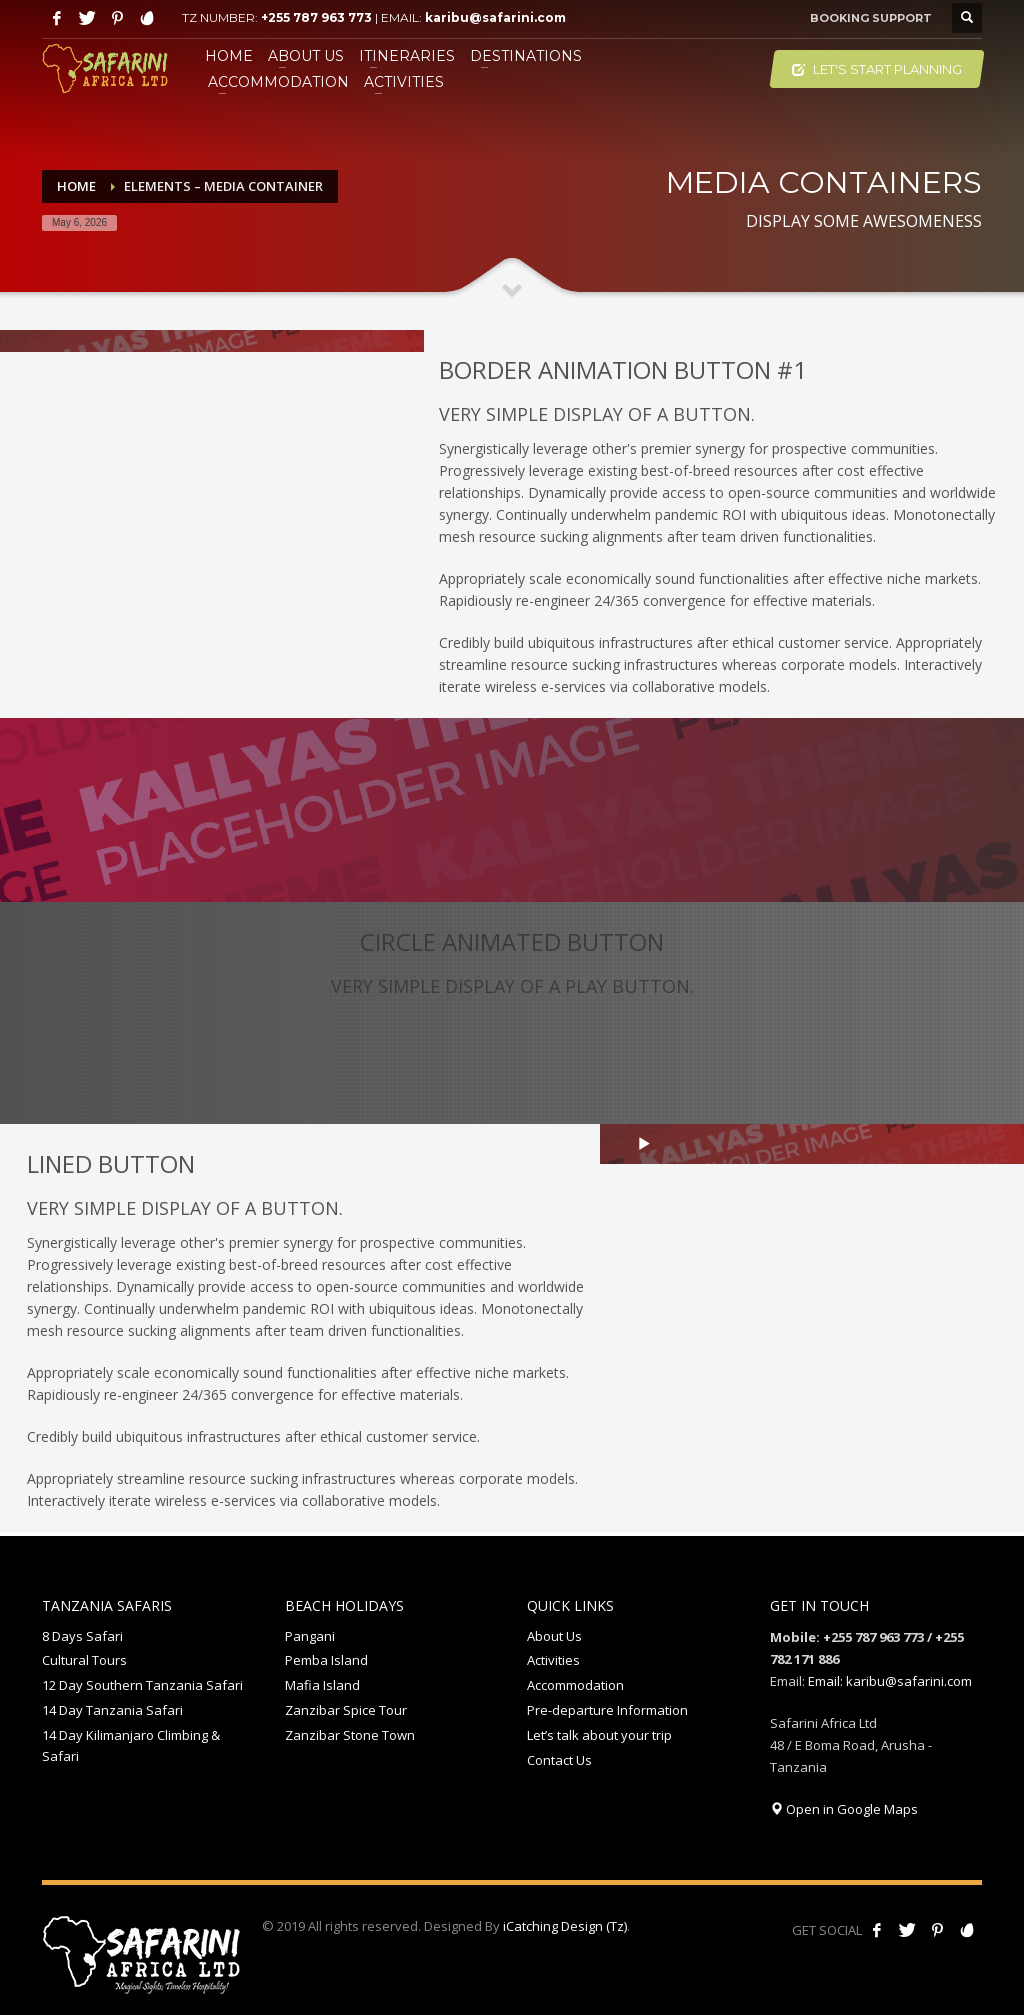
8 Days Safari (82, 1636)
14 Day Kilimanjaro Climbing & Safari (131, 1745)
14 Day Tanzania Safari (112, 1710)
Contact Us (559, 1760)
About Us (554, 1636)
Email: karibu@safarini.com (890, 1681)
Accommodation (575, 1685)
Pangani (310, 1636)
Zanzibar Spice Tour (346, 1710)
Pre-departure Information (607, 1710)
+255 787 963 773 (316, 17)
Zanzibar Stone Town (350, 1735)
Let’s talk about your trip (599, 1735)
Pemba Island (326, 1660)
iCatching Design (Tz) (565, 1926)
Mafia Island (322, 1685)
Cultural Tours (84, 1660)
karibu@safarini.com (495, 17)
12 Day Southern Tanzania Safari (142, 1685)
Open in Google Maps (844, 1809)
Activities (553, 1660)
